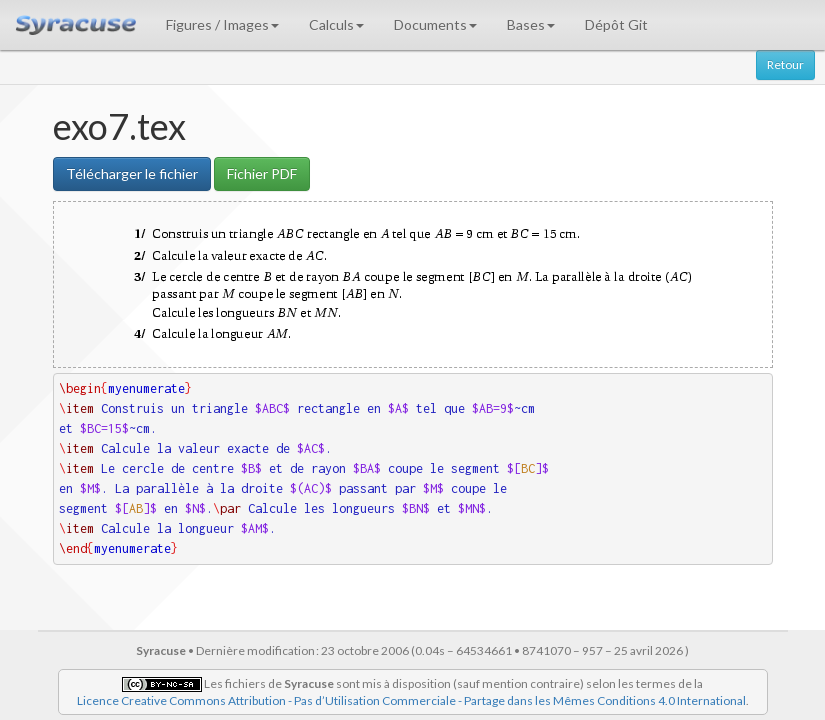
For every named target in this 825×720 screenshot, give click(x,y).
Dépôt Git (616, 24)
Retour (785, 64)
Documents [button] (435, 24)
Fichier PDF (262, 173)
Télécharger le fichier (132, 173)
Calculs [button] (336, 24)
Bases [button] (531, 24)
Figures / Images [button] (222, 24)
